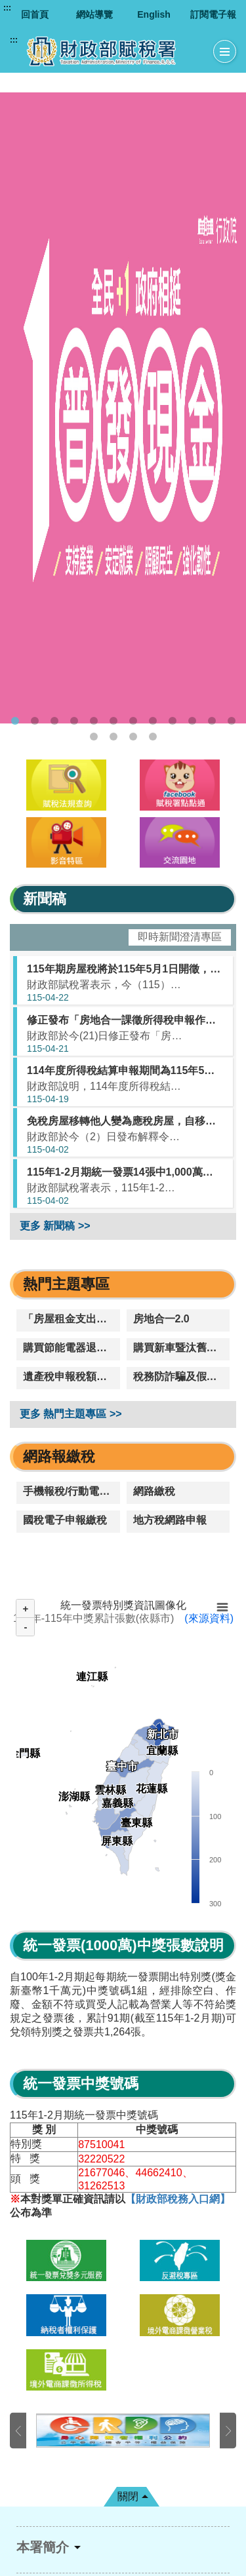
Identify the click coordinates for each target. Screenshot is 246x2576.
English (154, 14)
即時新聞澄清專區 (180, 936)
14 (113, 736)
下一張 (228, 2431)
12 (231, 720)
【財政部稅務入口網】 (177, 2198)
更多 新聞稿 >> (55, 1225)
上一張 (18, 2431)
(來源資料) (209, 1618)
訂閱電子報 (213, 14)
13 (93, 736)
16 (152, 736)
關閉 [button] (127, 2496)
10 (192, 720)
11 (211, 720)
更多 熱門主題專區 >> (71, 1413)
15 (133, 736)
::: (7, 7)
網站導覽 (94, 14)
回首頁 (35, 14)
